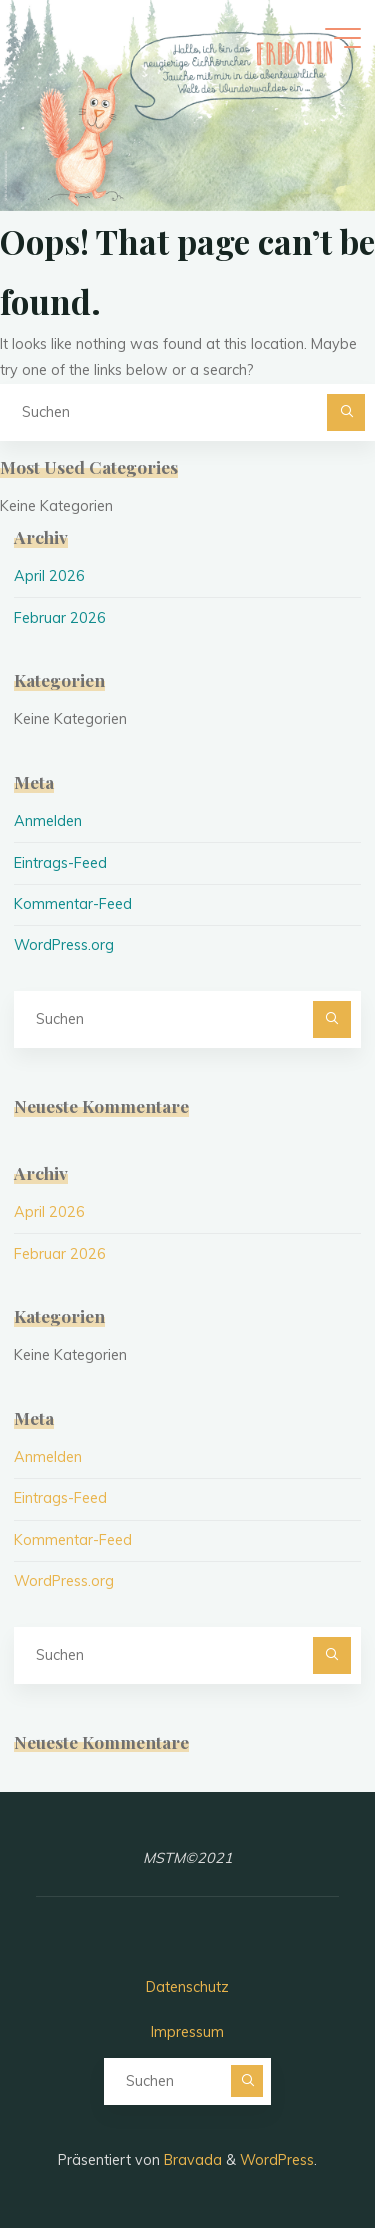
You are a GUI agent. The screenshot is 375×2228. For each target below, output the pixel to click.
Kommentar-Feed (73, 904)
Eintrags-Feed (60, 863)
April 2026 (49, 576)
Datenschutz (187, 1987)
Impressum (187, 2032)
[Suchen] (345, 412)
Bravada (191, 2160)
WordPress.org (64, 945)
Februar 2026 (60, 618)
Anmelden (48, 821)
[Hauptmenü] (343, 38)
